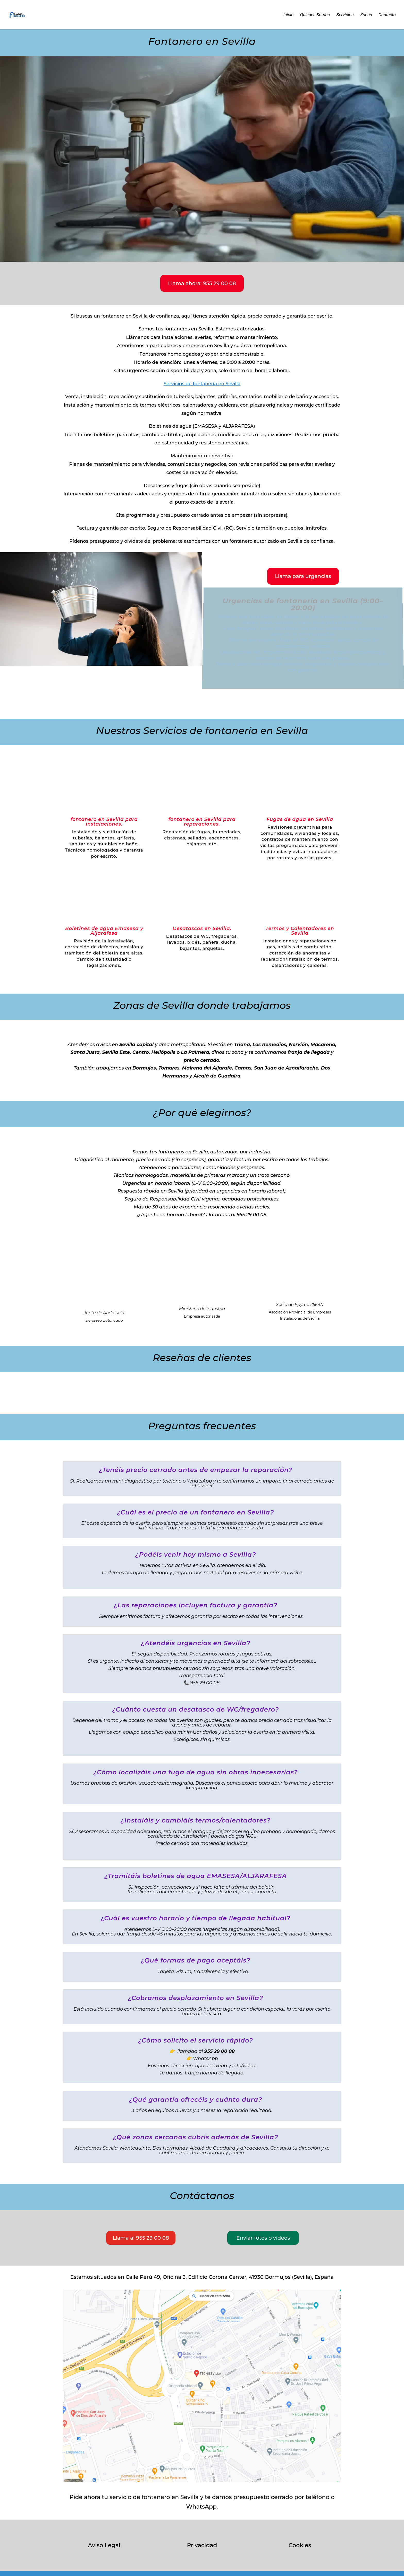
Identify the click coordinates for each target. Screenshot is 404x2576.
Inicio (288, 15)
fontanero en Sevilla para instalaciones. (104, 822)
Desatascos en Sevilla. (202, 928)
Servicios (345, 15)
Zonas (366, 15)
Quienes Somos (315, 15)
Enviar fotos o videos (263, 2238)
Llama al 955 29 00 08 (141, 2238)
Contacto (387, 15)
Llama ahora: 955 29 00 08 (202, 283)
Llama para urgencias (303, 576)
